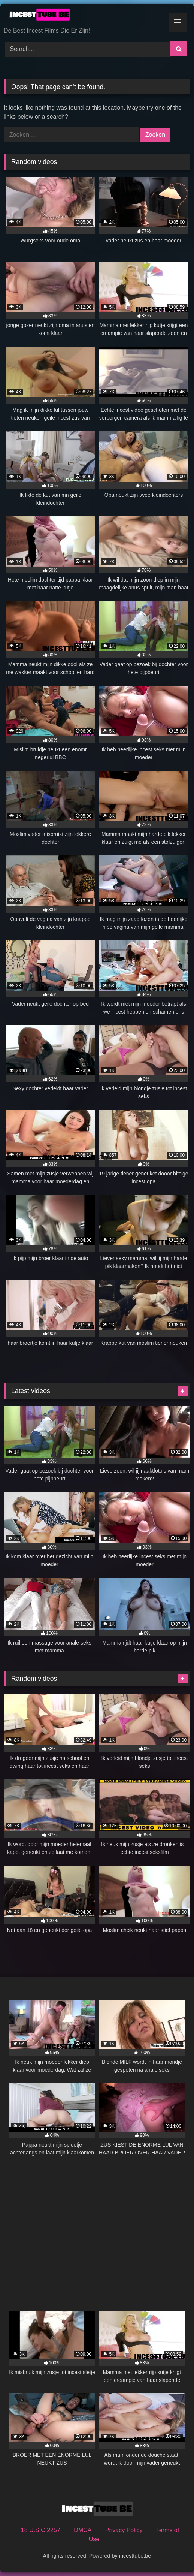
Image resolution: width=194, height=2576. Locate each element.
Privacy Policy (124, 2530)
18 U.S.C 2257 (40, 2530)
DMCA (82, 2530)
